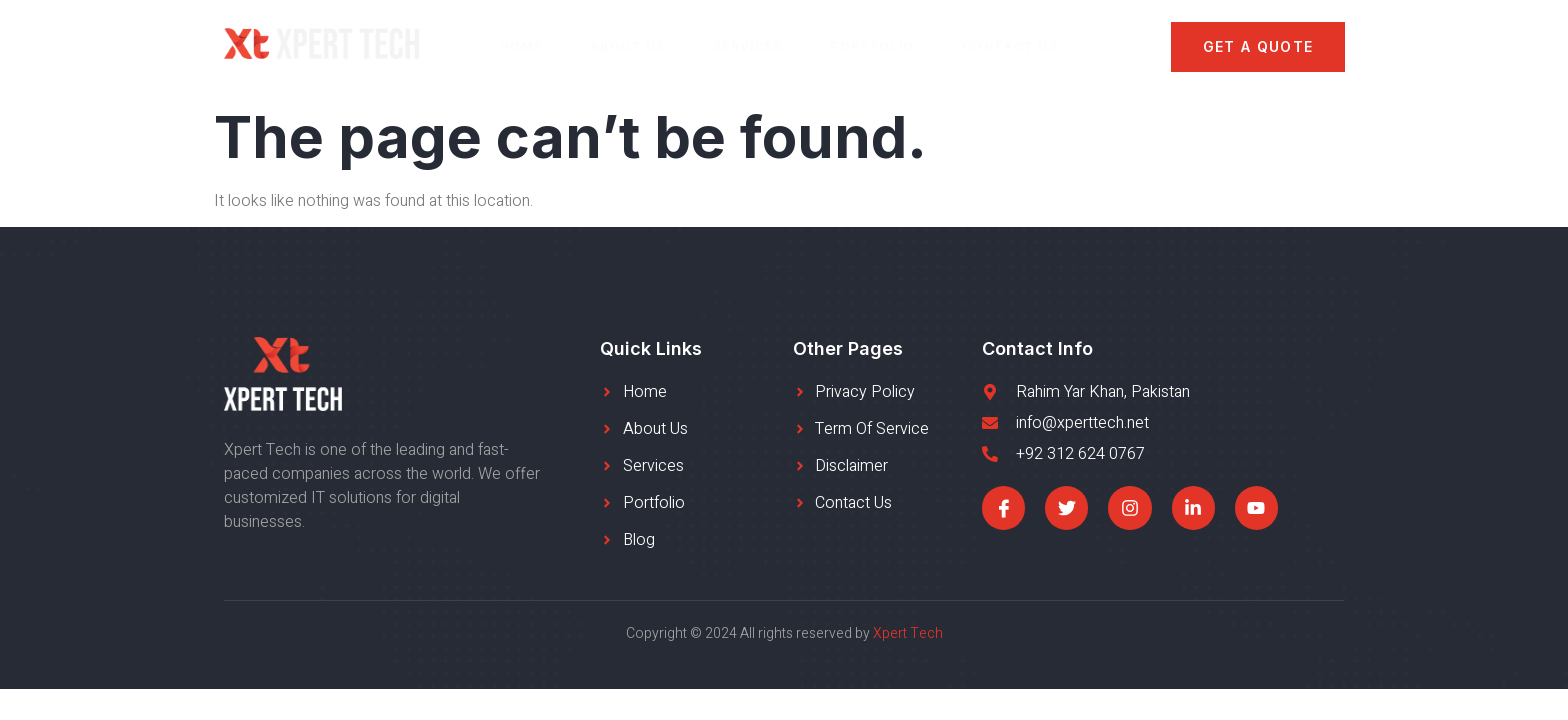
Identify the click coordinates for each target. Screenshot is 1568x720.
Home (521, 46)
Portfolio (873, 46)
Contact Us (1010, 46)
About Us (627, 46)
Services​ (747, 46)
